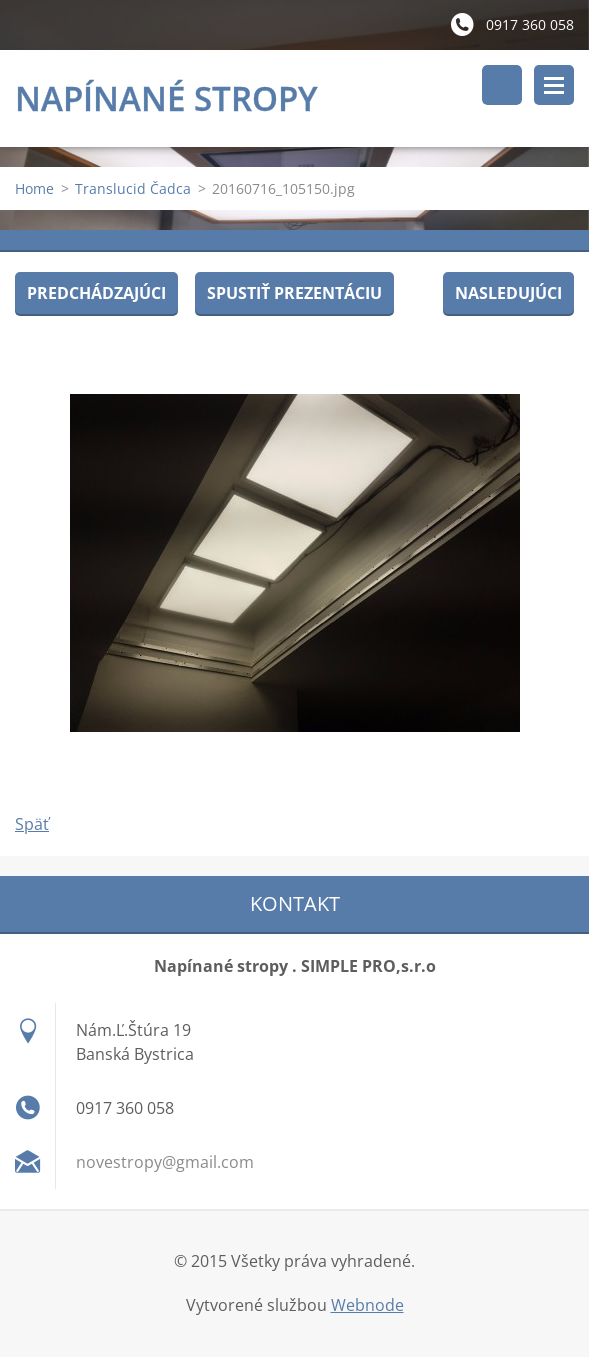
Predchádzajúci (96, 293)
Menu (554, 85)
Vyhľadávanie (502, 85)
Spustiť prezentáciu (294, 293)
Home (34, 188)
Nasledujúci (508, 293)
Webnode (367, 1305)
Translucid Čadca (133, 188)
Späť (32, 824)
